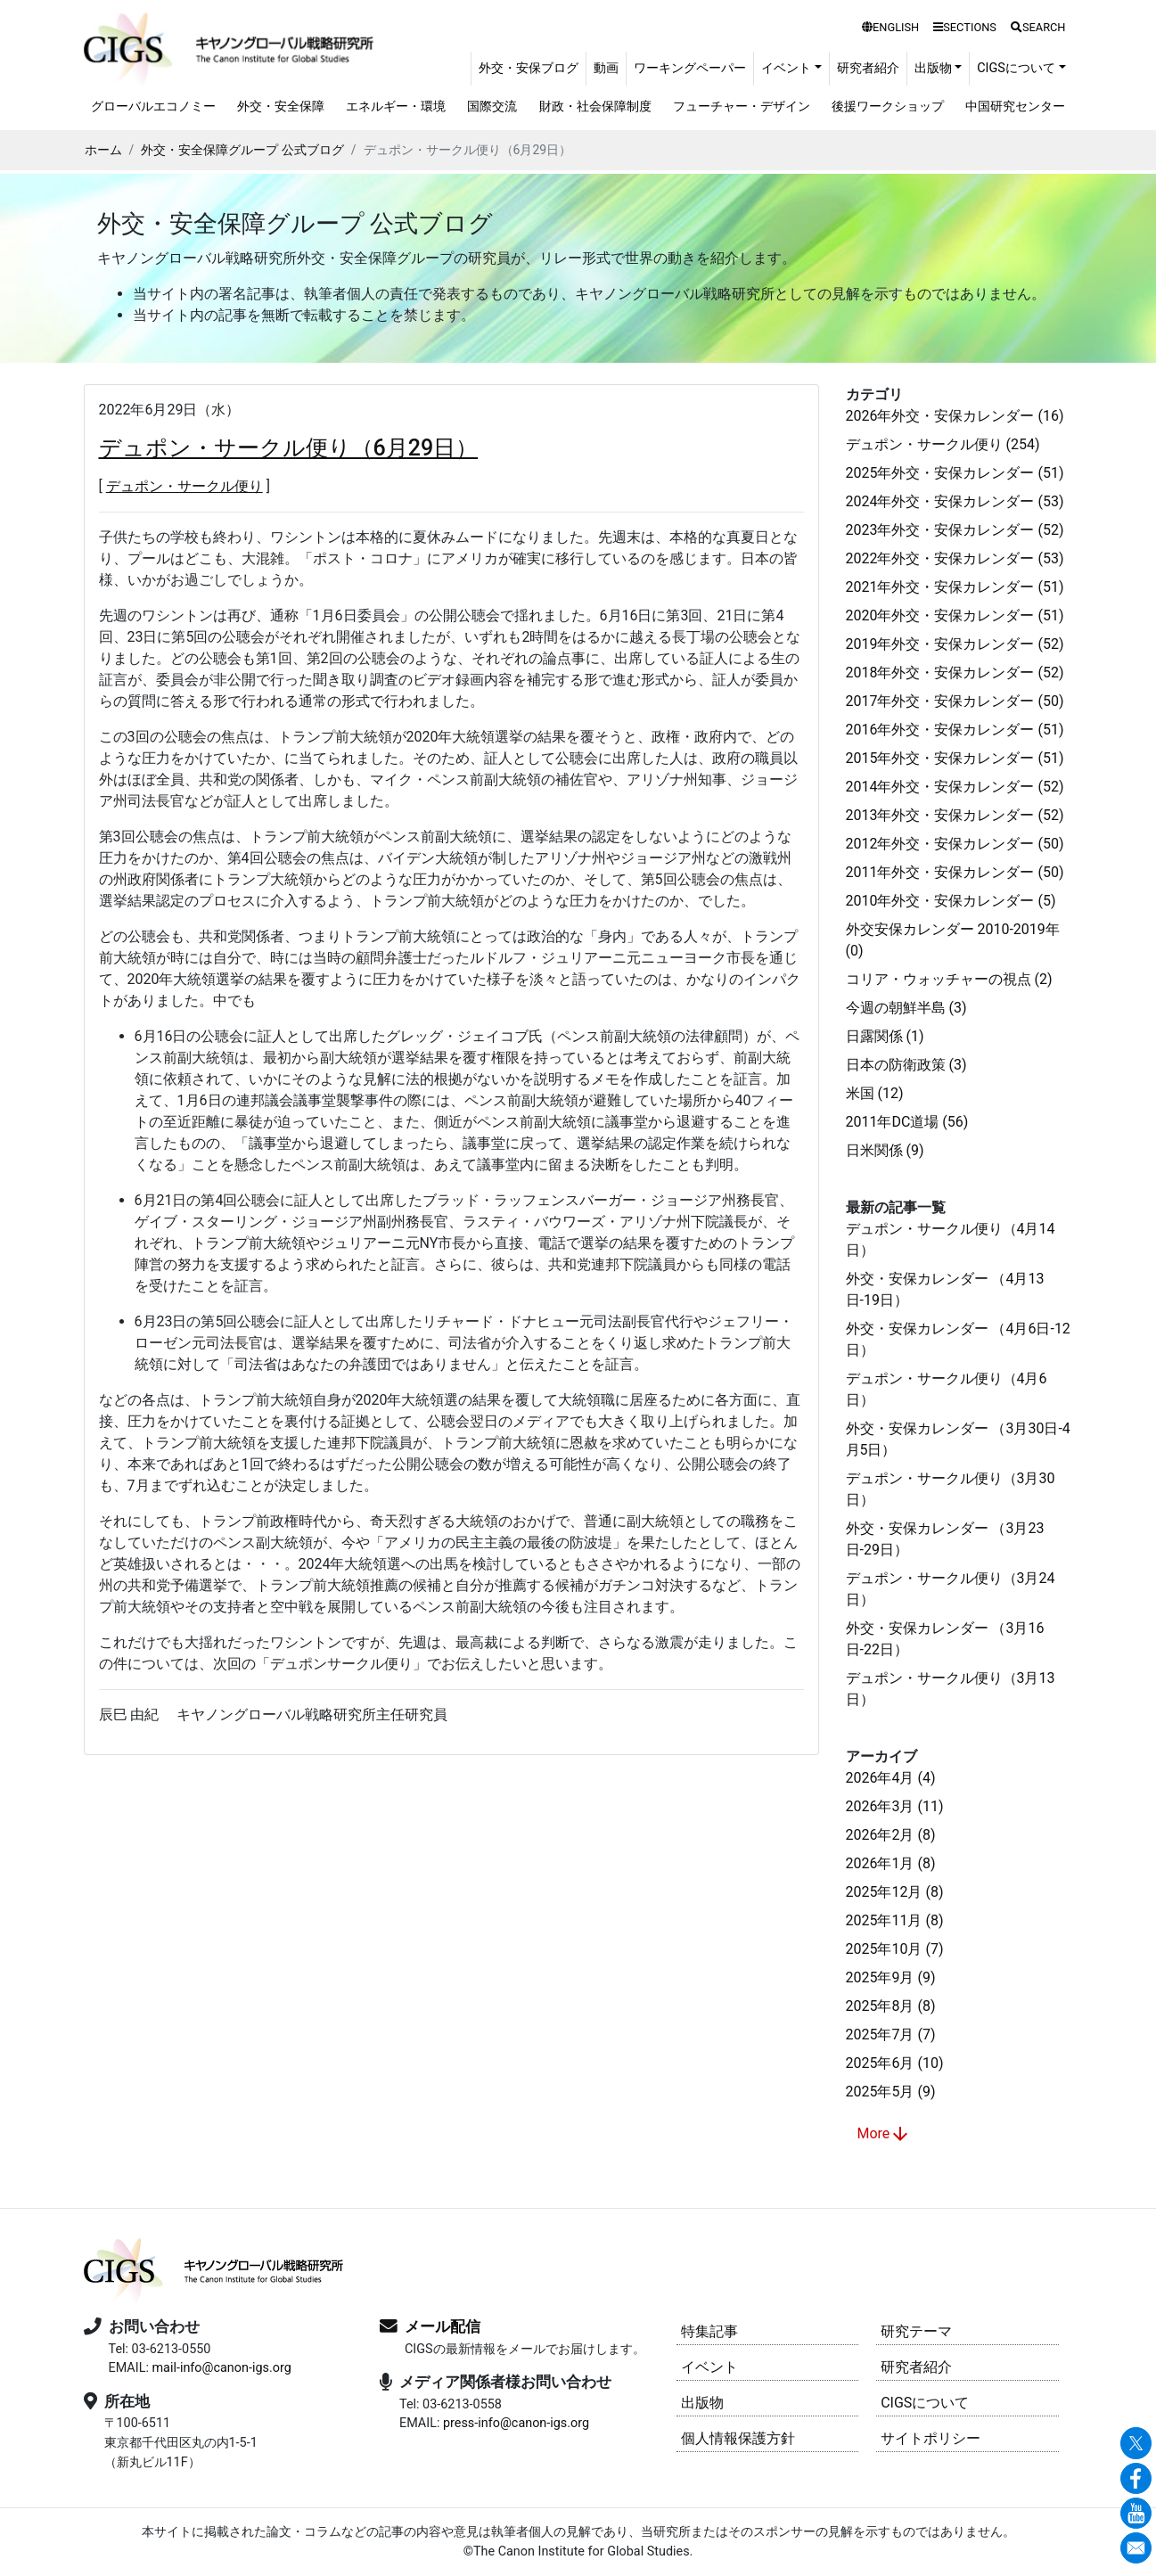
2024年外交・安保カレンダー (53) (955, 501)
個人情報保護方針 (738, 2438)
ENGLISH (890, 27)
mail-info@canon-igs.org (221, 2367)
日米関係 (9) (885, 1150)
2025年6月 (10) (895, 2063)
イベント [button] (786, 68)
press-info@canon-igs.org (516, 2423)
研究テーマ (916, 2331)
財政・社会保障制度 (595, 106)
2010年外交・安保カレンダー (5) (951, 900)
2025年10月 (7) (895, 1948)
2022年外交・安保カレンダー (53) (955, 558)
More (884, 2134)
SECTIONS (964, 27)
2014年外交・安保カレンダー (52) (955, 786)
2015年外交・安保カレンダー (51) (955, 758)
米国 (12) (875, 1093)
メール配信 (442, 2326)
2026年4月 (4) (891, 1777)
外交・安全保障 (280, 106)
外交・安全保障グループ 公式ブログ (242, 150)
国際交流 (492, 106)
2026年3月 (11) (895, 1806)
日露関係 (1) (885, 1036)
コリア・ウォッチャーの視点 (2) (949, 979)
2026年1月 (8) (891, 1863)
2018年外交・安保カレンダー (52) (955, 672)
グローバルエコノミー (153, 106)
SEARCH (1038, 27)
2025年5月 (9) (891, 2091)
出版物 (702, 2402)
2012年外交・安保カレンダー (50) (955, 843)
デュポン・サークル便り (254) (943, 444)
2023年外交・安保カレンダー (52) (955, 529)
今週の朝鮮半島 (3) (906, 1007)
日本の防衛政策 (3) (906, 1064)
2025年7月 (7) (891, 2034)
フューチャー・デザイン (741, 106)
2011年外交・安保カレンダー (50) (955, 872)
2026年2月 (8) (891, 1834)
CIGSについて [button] (1016, 68)
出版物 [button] (933, 68)
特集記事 (709, 2331)
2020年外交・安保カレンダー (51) (955, 615)
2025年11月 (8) (895, 1920)
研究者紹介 (868, 68)
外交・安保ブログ (528, 68)
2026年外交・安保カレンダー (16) (955, 415)
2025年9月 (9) (891, 1977)
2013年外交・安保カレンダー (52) (955, 815)
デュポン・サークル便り (184, 486)
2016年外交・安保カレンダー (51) (955, 729)
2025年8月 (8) (891, 2006)
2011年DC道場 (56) (907, 1121)
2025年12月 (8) (895, 1891)
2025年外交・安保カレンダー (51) (955, 472)
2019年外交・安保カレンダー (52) (955, 644)
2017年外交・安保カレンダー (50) (955, 701)
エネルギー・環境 (396, 106)
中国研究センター (1015, 106)
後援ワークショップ (888, 106)
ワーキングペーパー (690, 68)
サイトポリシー (930, 2438)
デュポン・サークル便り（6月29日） (289, 448)
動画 (606, 68)
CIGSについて (925, 2402)
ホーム (103, 150)
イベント (709, 2367)
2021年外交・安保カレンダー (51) (955, 586)
